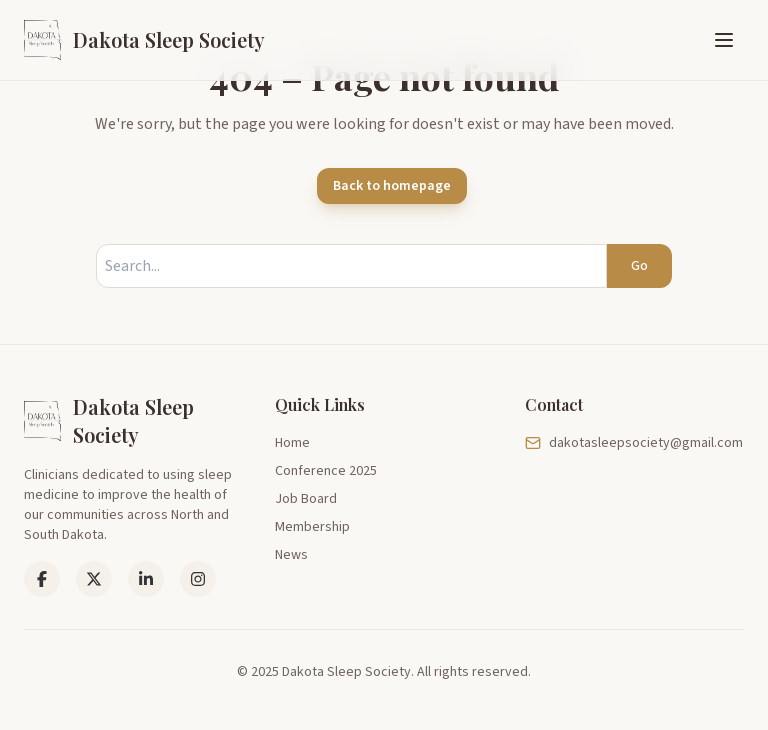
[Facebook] (42, 579)
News (291, 555)
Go (639, 266)
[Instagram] (198, 579)
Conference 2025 (326, 471)
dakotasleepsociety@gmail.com (634, 443)
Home (292, 443)
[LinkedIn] (94, 579)
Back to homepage (392, 186)
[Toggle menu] (724, 40)
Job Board (306, 499)
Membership (312, 527)
